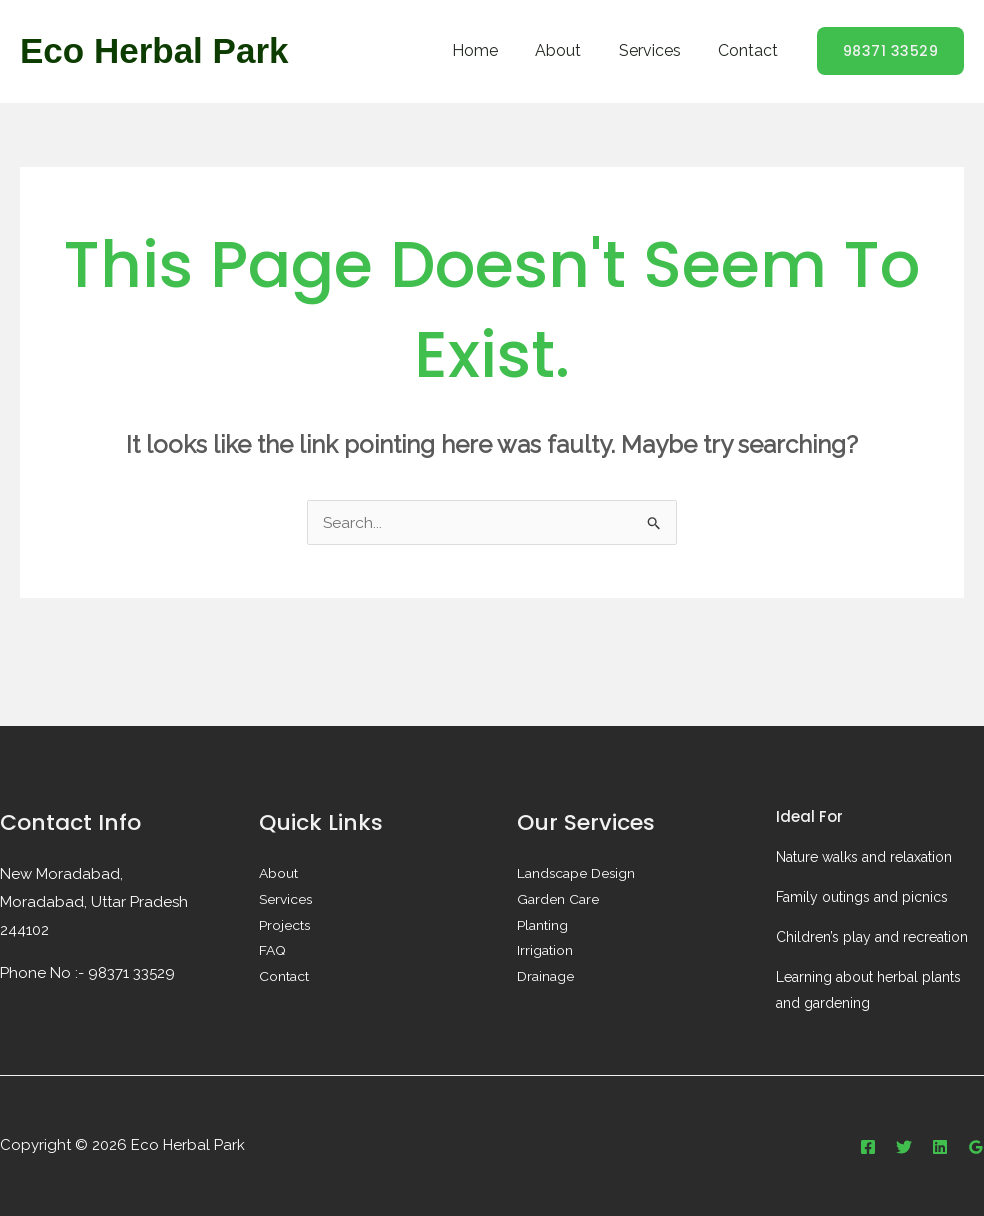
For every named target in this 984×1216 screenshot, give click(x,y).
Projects (285, 926)
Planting (542, 926)
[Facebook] (868, 1147)
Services (658, 50)
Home (494, 50)
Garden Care (558, 900)
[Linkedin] (940, 1147)
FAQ (272, 952)
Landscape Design (577, 874)
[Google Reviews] (976, 1147)
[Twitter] (904, 1147)
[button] (891, 51)
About (572, 50)
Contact (751, 50)
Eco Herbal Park (154, 50)
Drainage (545, 978)
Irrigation (545, 952)
